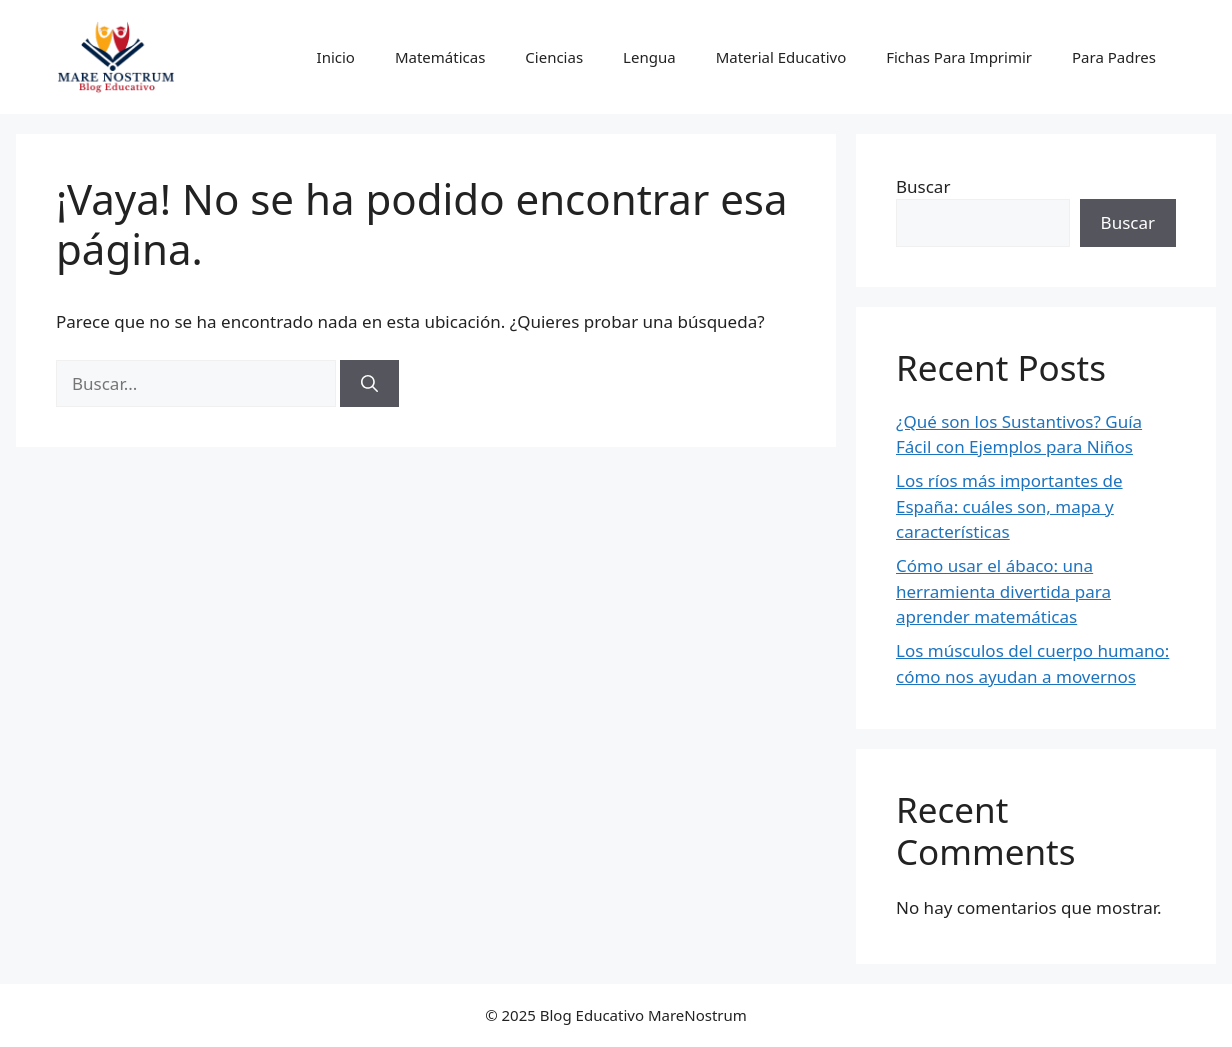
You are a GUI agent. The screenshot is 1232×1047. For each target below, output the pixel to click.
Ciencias (554, 57)
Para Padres (1114, 57)
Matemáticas (440, 57)
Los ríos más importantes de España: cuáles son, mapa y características (1009, 506)
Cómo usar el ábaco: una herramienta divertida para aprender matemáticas (1003, 591)
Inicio (336, 57)
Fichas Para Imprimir (959, 57)
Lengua (649, 57)
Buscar (923, 186)
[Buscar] (369, 384)
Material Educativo (781, 57)
